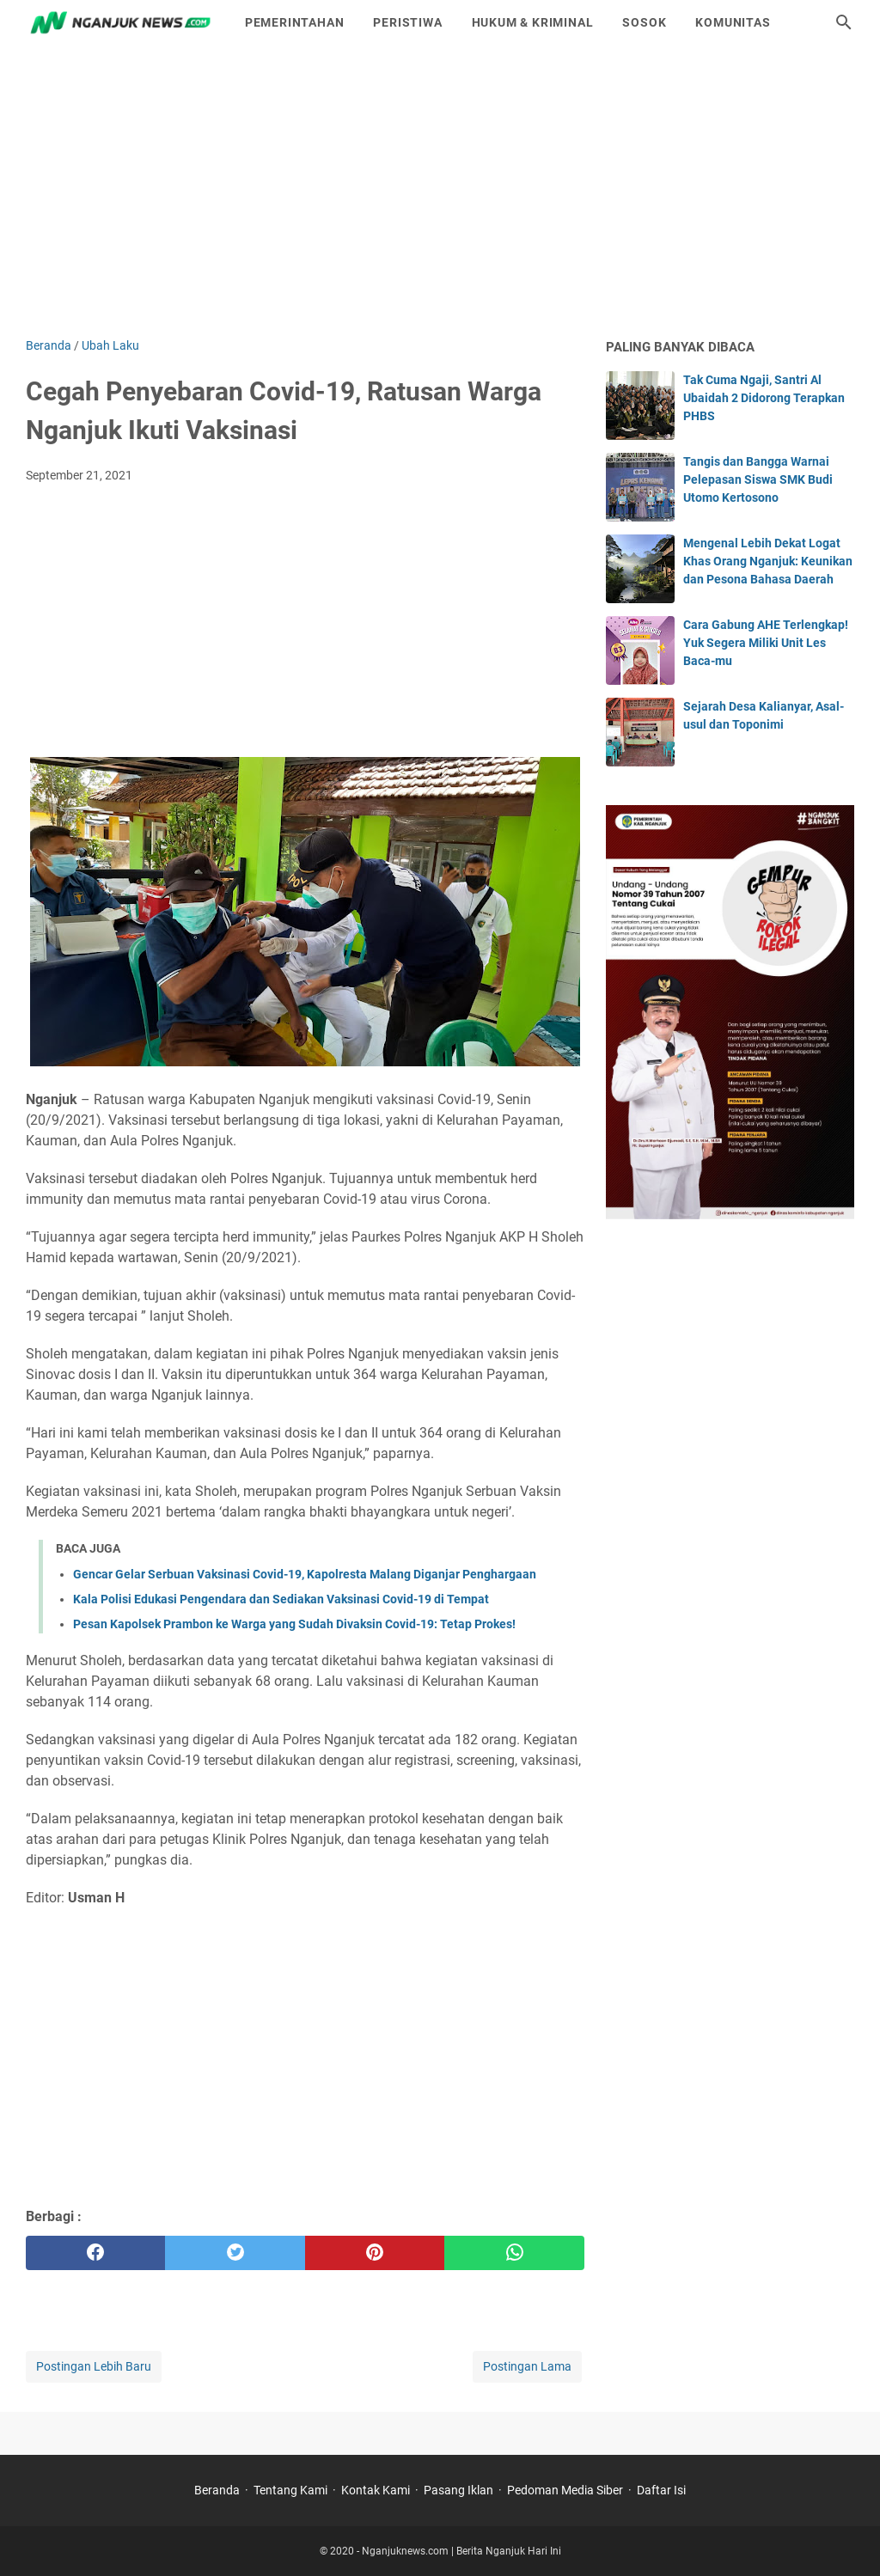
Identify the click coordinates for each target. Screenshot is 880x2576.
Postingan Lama (527, 2366)
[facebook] (95, 2253)
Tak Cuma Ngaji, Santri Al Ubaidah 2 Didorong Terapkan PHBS (764, 398)
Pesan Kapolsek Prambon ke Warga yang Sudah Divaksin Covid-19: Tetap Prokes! (294, 1624)
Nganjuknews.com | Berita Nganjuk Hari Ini (461, 2551)
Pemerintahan (295, 22)
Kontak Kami (375, 2490)
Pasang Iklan (458, 2490)
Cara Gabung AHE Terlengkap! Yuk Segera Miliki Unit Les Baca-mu (765, 643)
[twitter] (234, 2253)
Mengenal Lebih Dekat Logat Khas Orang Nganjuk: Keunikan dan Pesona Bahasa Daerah (767, 561)
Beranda (217, 2490)
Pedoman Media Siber (565, 2490)
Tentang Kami (290, 2490)
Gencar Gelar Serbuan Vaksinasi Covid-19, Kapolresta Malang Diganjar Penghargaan (304, 1574)
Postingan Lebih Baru (93, 2366)
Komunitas (732, 22)
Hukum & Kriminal (533, 22)
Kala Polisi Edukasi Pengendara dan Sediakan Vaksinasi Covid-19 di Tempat (281, 1599)
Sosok (644, 22)
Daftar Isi (661, 2490)
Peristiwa (407, 22)
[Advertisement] (440, 190)
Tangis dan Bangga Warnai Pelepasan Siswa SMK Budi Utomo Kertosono (758, 479)
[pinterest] (374, 2253)
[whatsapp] (514, 2253)
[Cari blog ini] (844, 22)
